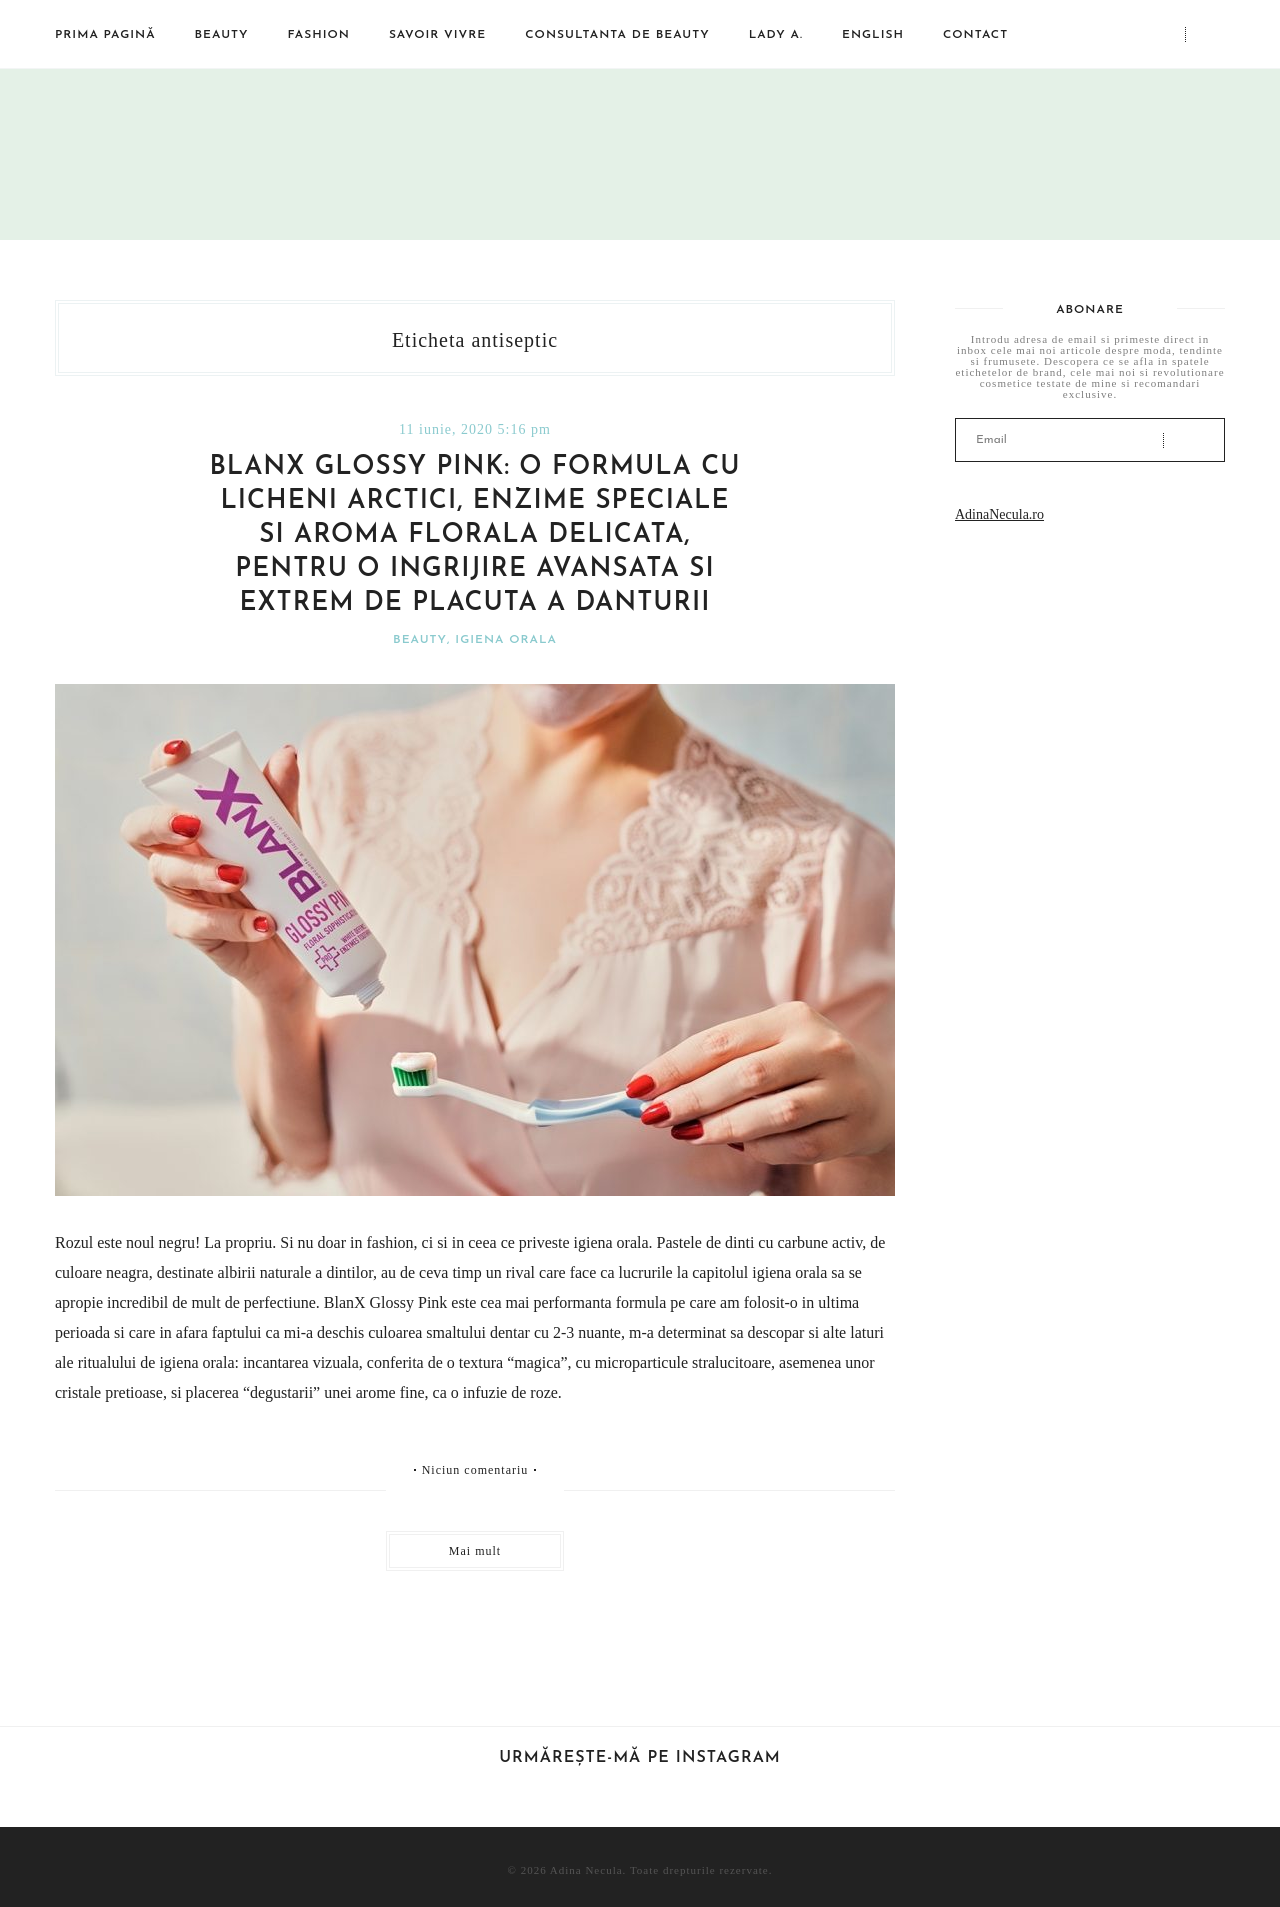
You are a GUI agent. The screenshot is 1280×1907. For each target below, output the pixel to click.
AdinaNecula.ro (999, 514)
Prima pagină (105, 35)
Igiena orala (506, 640)
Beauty (222, 35)
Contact (975, 35)
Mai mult (475, 1551)
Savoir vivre (437, 35)
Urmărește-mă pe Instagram (640, 1758)
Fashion (319, 35)
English (873, 35)
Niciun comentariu (475, 1470)
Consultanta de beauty (617, 35)
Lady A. (776, 35)
